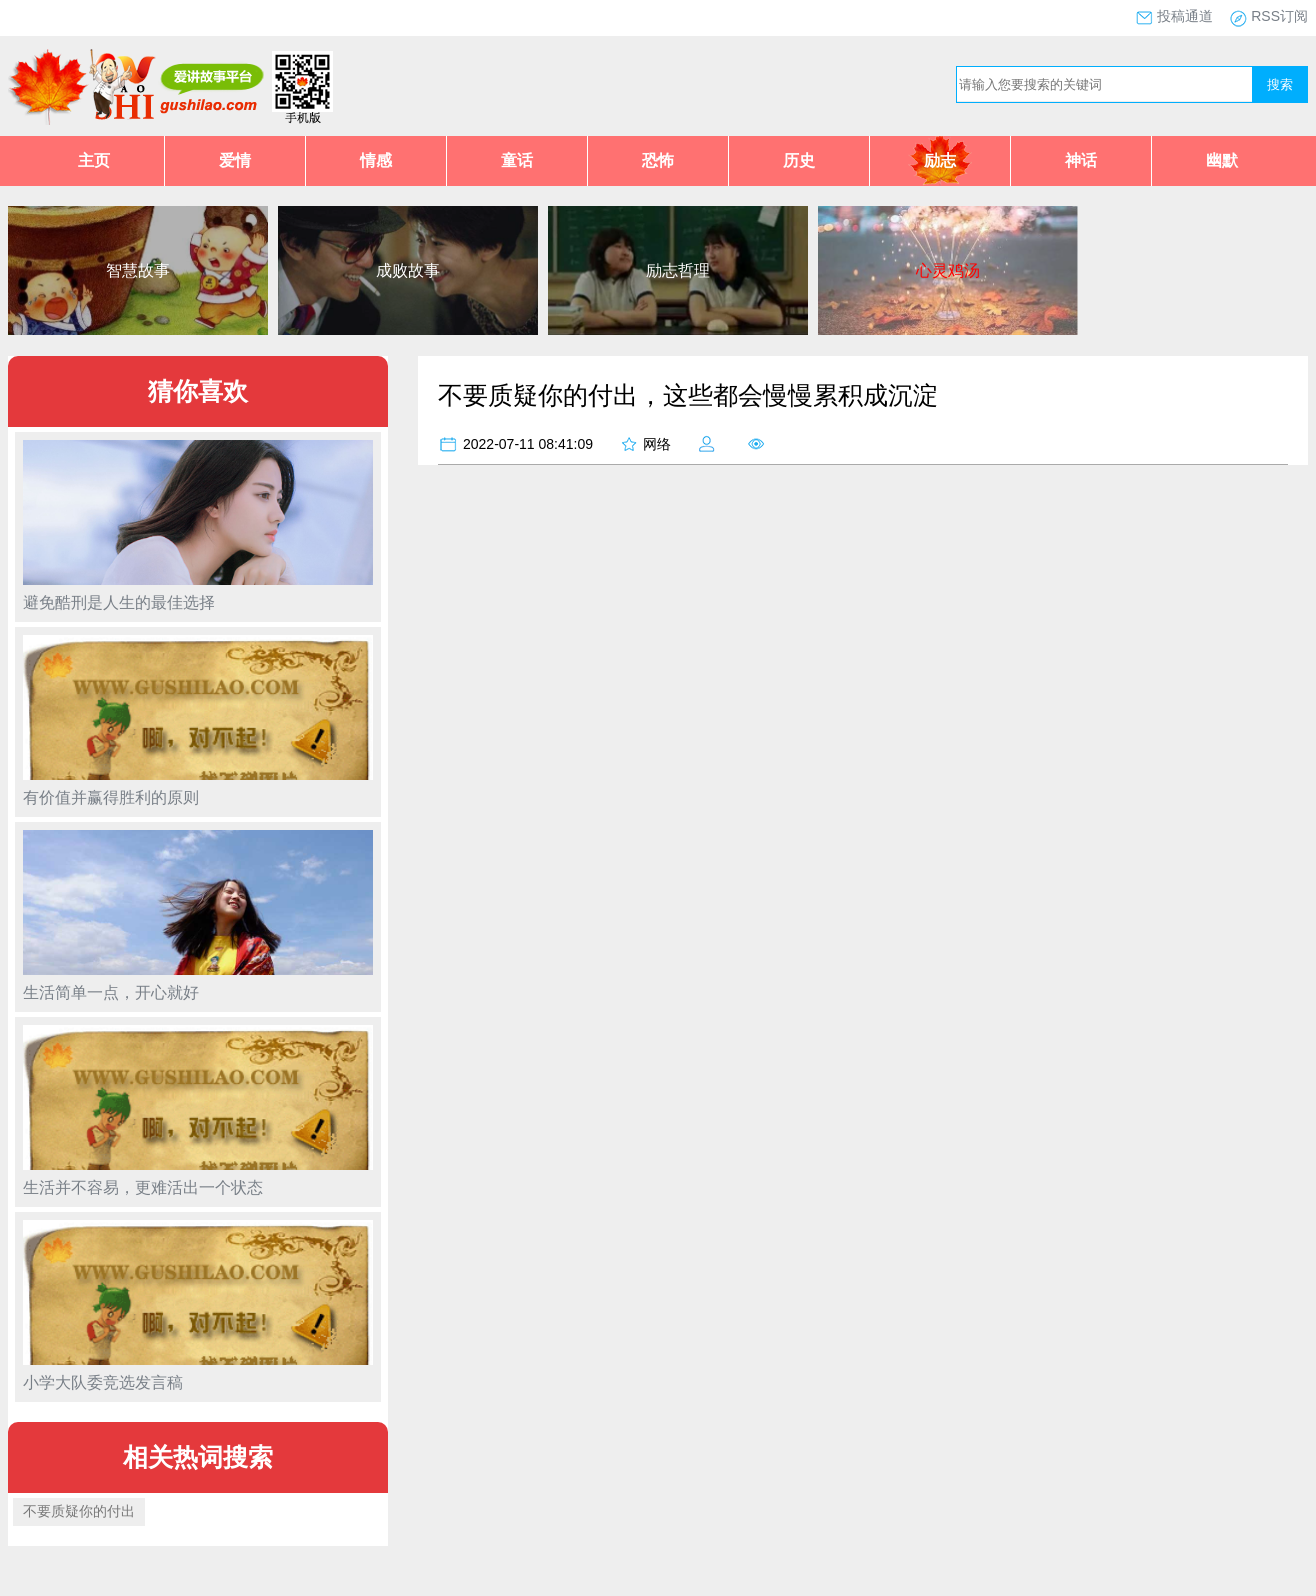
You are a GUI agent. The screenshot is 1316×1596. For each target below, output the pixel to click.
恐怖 (658, 160)
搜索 (1280, 84)
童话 (517, 160)
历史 (799, 160)
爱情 (235, 160)
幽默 (1222, 160)
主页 (94, 160)
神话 (1081, 160)
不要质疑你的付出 (79, 1511)
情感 (376, 160)
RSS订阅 (1279, 16)
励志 (940, 160)
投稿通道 (1185, 16)
